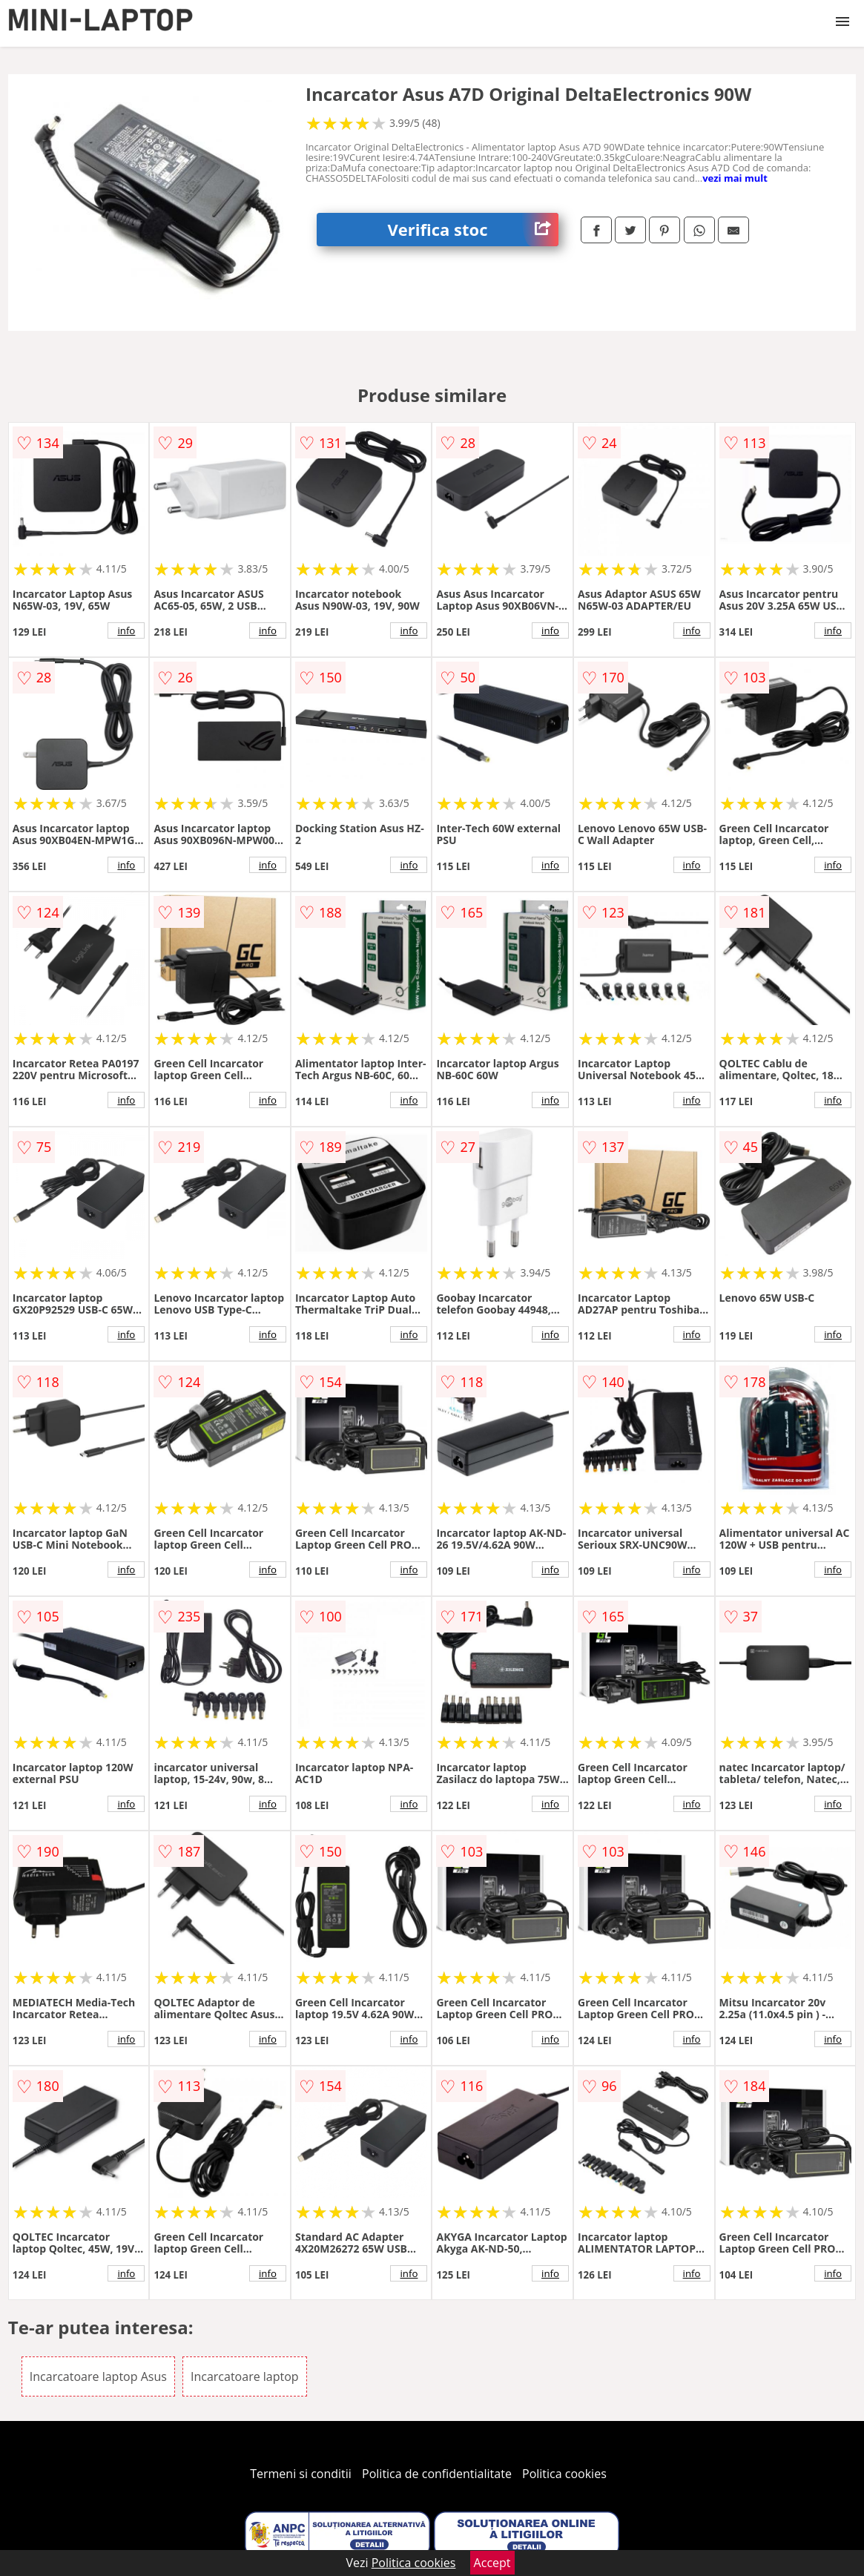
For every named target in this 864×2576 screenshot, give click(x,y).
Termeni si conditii (301, 2473)
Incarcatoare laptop (245, 2376)
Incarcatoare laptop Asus (98, 2376)
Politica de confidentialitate (437, 2473)
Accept (492, 2562)
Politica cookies (564, 2473)
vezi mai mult (735, 178)
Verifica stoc (473, 229)
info (126, 630)
